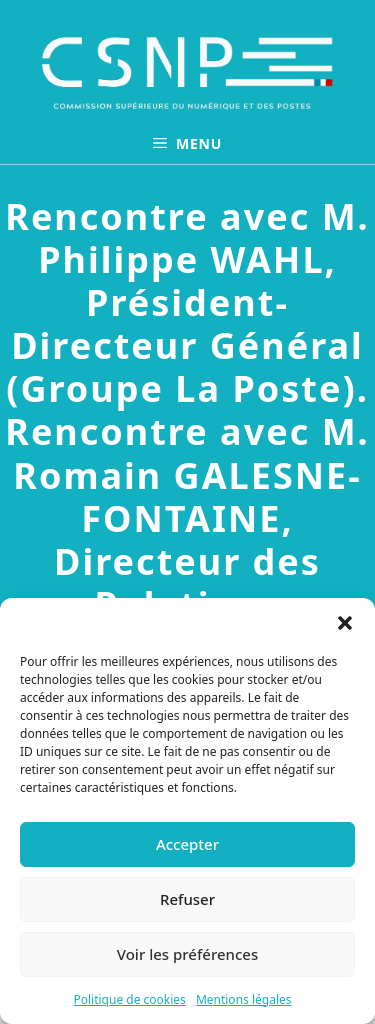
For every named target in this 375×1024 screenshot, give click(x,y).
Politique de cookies (129, 999)
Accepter (187, 844)
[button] (345, 623)
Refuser (187, 899)
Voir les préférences (187, 954)
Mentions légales (244, 999)
